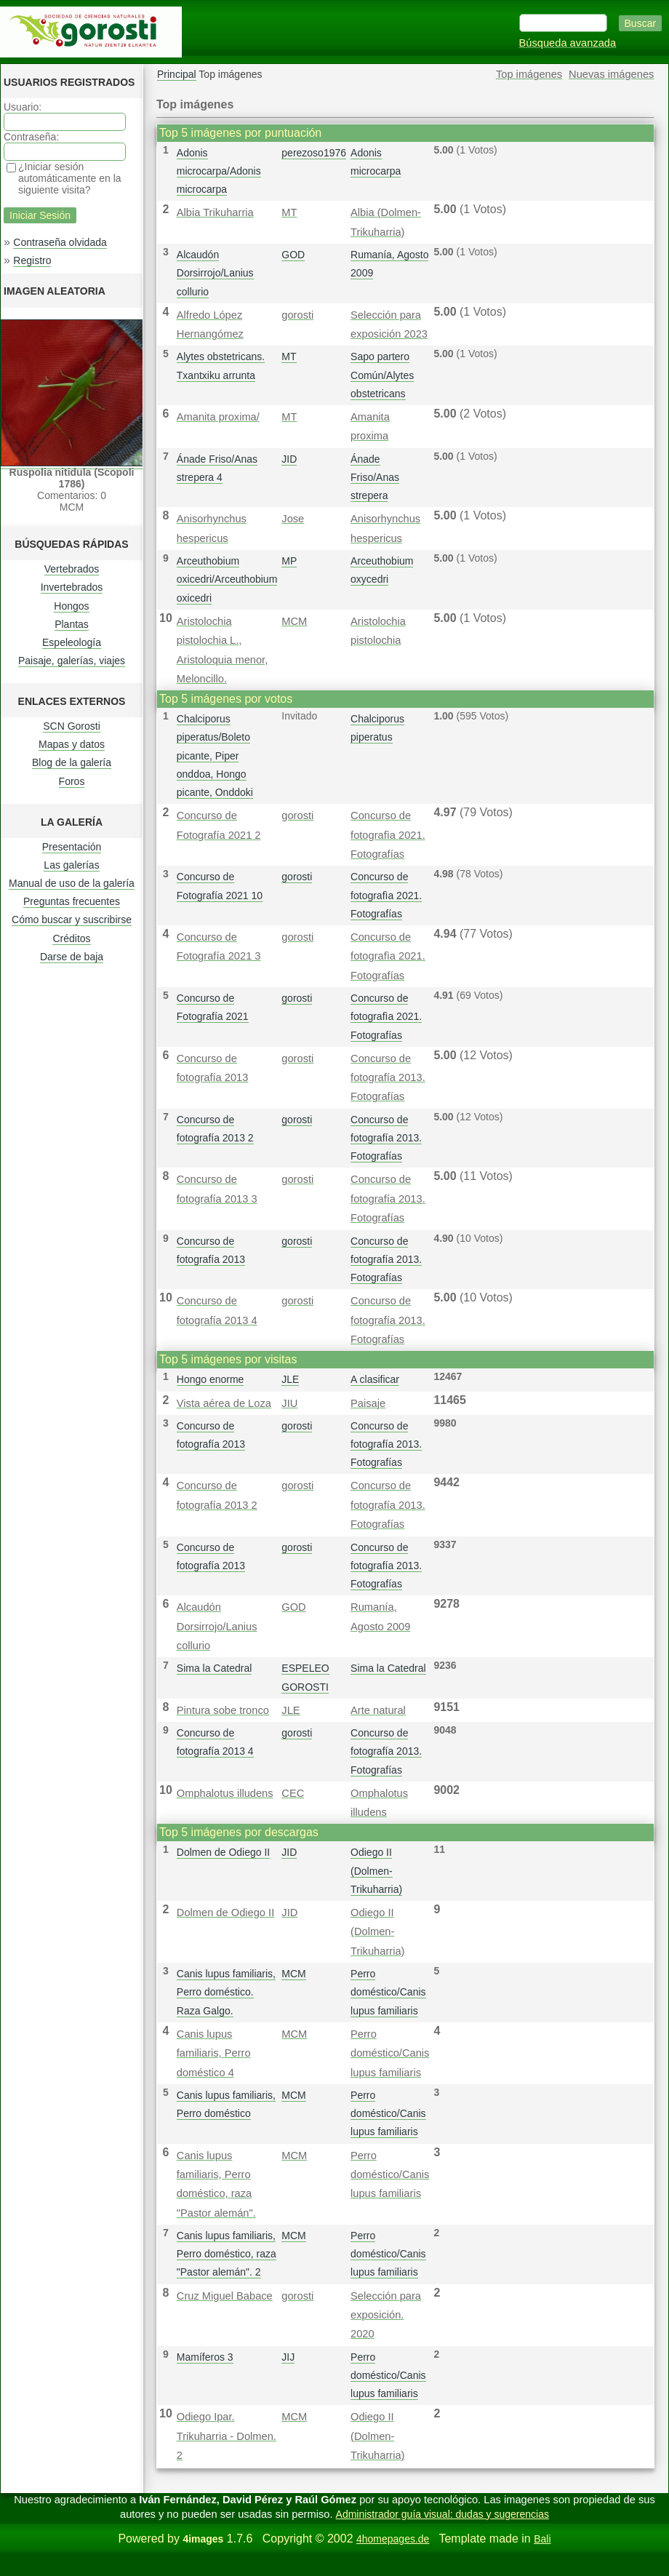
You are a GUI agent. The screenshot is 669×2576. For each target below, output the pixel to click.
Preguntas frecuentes (71, 901)
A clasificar (374, 1379)
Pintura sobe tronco (223, 1710)
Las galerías (71, 865)
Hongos (71, 606)
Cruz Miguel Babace (225, 2296)
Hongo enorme (210, 1379)
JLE (290, 1379)
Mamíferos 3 (205, 2357)
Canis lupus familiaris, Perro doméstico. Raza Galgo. (226, 1992)
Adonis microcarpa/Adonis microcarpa (219, 171)
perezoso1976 (313, 153)
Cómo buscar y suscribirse (72, 919)
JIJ (288, 2357)
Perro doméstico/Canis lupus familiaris (388, 1992)
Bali (542, 2539)
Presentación (72, 847)
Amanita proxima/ (218, 417)
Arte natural (378, 1710)
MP (289, 561)
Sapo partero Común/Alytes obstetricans (382, 375)
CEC (292, 1793)
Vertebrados (72, 569)
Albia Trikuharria (215, 212)
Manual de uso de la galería (72, 883)
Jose (292, 519)
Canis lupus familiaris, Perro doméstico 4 (214, 2053)
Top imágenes (529, 74)
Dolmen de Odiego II (223, 1852)
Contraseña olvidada (59, 242)
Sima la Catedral (214, 1668)
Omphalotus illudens (225, 1793)
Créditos (71, 938)
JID (289, 459)
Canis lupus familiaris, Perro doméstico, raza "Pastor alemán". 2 (226, 2254)
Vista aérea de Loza (224, 1403)
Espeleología (71, 642)
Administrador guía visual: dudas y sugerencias (442, 2514)
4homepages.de (392, 2539)
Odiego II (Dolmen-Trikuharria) (376, 1870)
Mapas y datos (72, 744)
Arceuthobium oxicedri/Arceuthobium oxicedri (227, 579)
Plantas (72, 624)
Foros (72, 781)
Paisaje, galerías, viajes (71, 660)
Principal (176, 74)
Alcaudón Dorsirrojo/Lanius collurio (215, 273)
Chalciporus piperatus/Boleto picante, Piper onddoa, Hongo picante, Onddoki (215, 755)
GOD (293, 254)
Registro (32, 260)
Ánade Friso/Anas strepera (374, 477)
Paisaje (367, 1403)
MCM (294, 621)
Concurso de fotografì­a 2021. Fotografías (387, 835)
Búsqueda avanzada (568, 43)
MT (289, 212)
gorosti (297, 315)
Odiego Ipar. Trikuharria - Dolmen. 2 (226, 2436)
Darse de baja (71, 956)
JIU (289, 1403)
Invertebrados (72, 587)
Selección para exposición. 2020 (385, 2315)
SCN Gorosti (71, 726)
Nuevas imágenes (611, 74)
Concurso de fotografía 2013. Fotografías (387, 1078)
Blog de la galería (71, 762)
